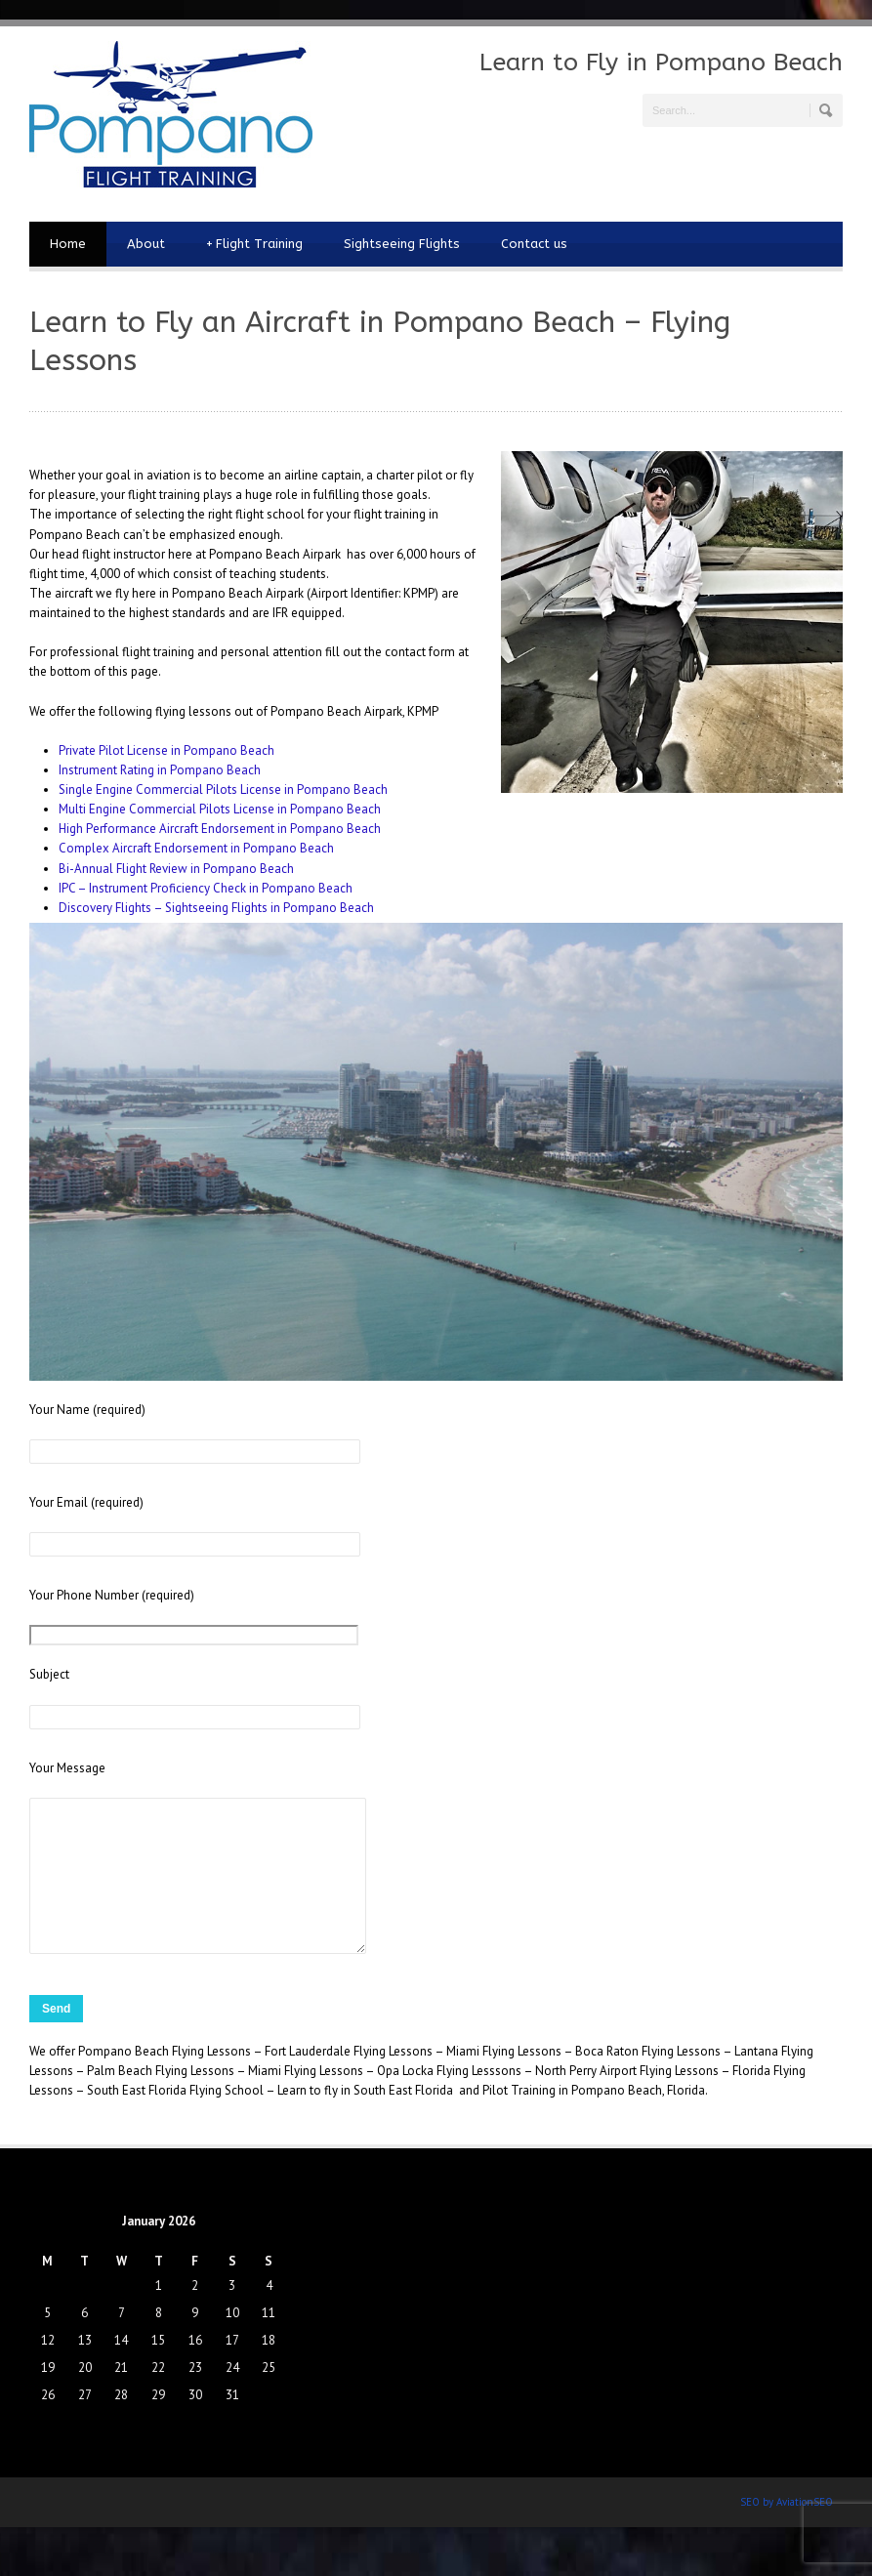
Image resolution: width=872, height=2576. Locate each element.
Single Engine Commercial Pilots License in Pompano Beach (223, 789)
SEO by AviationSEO (786, 2531)
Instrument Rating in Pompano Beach (160, 770)
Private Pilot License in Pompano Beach (166, 750)
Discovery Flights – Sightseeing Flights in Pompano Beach (216, 907)
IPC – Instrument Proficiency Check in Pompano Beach (206, 888)
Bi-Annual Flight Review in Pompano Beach (176, 868)
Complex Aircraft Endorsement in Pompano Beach (196, 848)
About (146, 243)
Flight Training (254, 244)
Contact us (534, 243)
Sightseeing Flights (402, 243)
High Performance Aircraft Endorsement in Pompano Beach (220, 828)
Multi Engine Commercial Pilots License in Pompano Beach (220, 809)
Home (68, 243)
